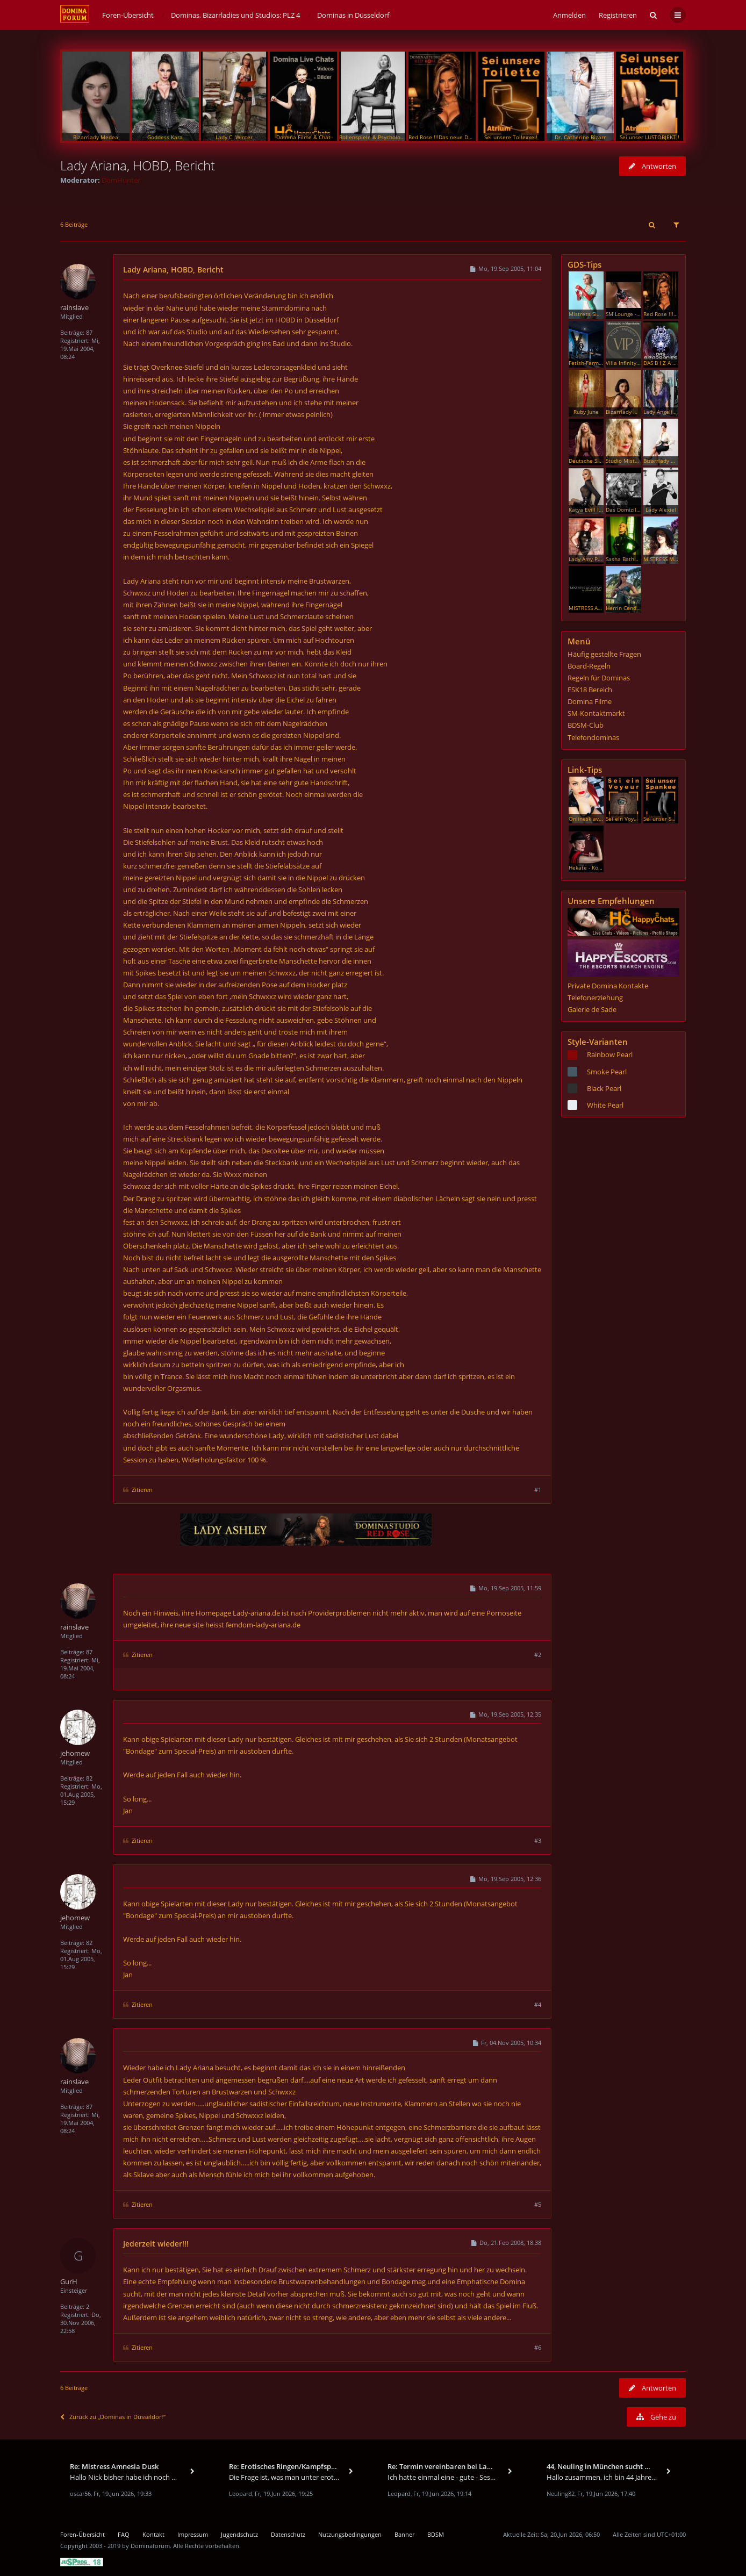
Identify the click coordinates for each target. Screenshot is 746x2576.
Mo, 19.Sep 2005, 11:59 (505, 1588)
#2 (537, 1655)
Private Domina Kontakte (608, 986)
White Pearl (605, 1105)
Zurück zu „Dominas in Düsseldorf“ (113, 2417)
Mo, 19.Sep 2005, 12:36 (505, 1879)
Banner (404, 2534)
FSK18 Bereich (590, 689)
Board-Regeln (589, 666)
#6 (537, 2347)
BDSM (435, 2534)
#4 (537, 2004)
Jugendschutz (239, 2534)
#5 (537, 2204)
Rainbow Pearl (610, 1054)
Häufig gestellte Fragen (604, 654)
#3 (537, 1840)
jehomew (75, 1753)
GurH (68, 2281)
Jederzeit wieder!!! (156, 2243)
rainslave (74, 307)
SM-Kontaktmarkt (596, 713)
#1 (537, 1490)
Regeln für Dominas (599, 678)
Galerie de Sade (592, 1009)
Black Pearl (604, 1088)
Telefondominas (593, 737)
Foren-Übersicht (82, 2534)
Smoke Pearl (607, 1072)
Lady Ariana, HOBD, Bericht (137, 165)
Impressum (192, 2534)
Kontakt (153, 2534)
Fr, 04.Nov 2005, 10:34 (506, 2043)
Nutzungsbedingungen (350, 2534)
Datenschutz (288, 2534)
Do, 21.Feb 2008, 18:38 (505, 2242)
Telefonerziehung (595, 997)
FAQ (124, 2534)
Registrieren (618, 15)
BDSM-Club (586, 725)
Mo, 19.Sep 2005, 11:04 (505, 268)
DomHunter (121, 180)
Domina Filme (590, 701)
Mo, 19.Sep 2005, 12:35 (505, 1714)
